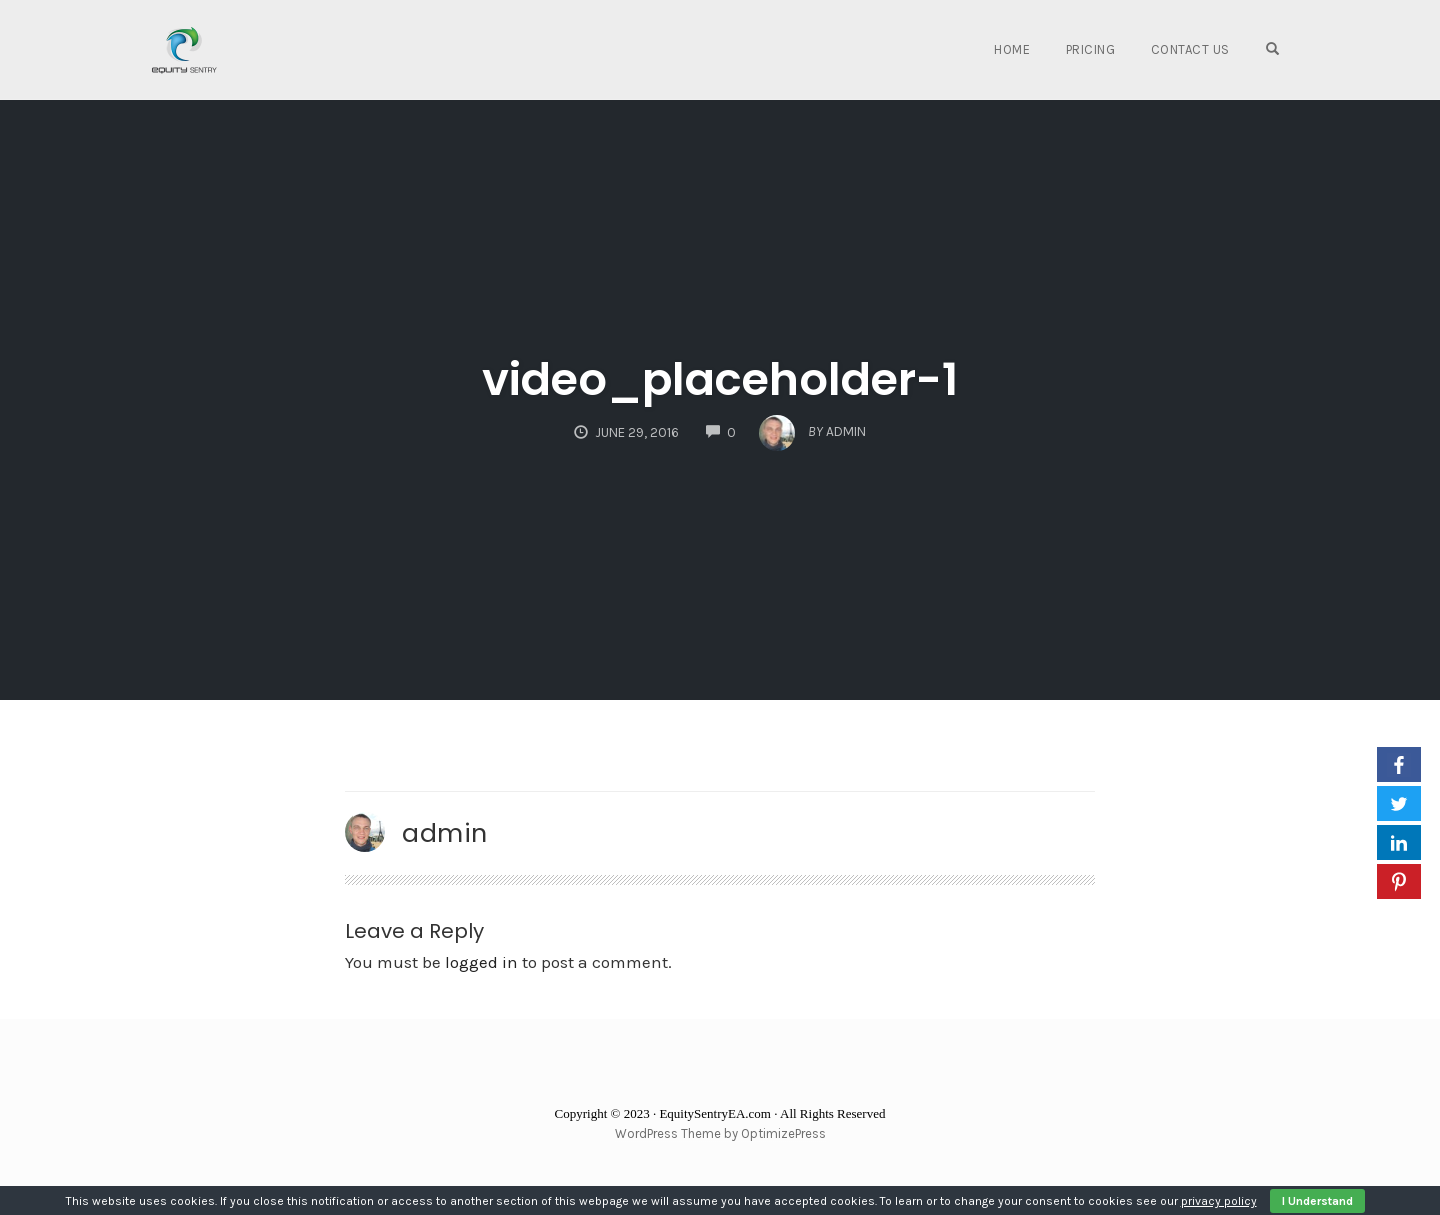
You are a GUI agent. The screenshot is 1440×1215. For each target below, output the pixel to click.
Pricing (1091, 49)
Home (1012, 49)
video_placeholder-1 (720, 379)
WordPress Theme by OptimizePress (720, 1133)
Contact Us (1190, 49)
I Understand (1317, 1201)
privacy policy (1219, 1201)
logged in (481, 962)
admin (445, 833)
